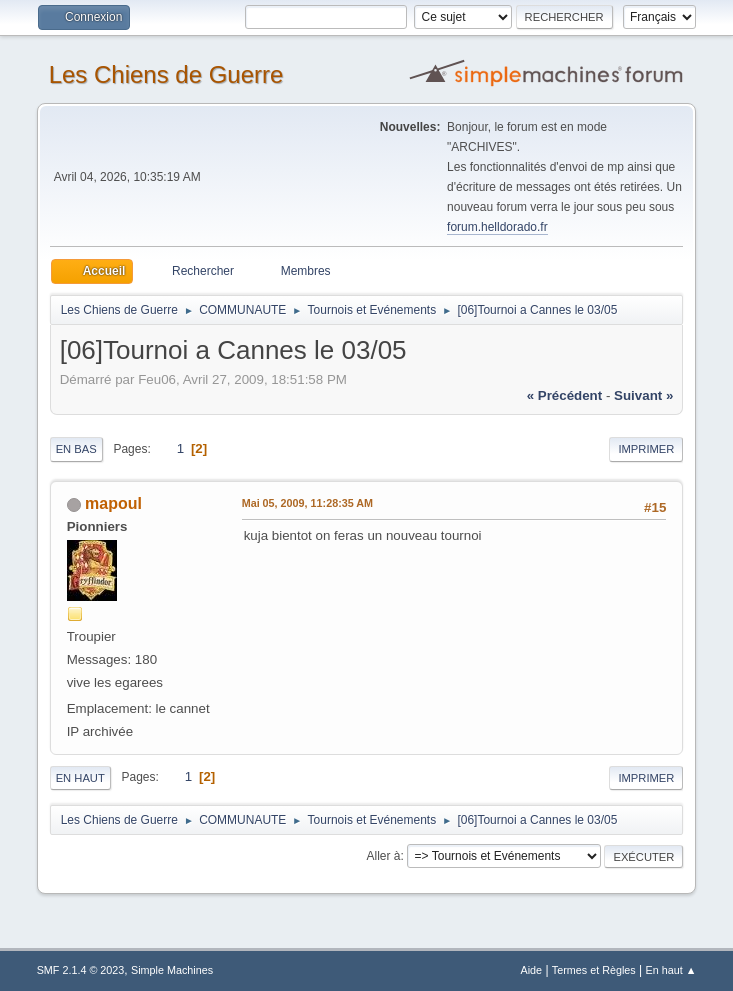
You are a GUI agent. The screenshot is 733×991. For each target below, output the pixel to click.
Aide (531, 970)
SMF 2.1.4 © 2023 (81, 970)
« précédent (565, 395)
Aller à (384, 856)
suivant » (643, 395)
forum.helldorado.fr (497, 227)
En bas (76, 449)
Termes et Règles (594, 970)
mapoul (113, 503)
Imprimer (646, 449)
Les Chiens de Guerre (166, 74)
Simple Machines (172, 970)
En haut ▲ (671, 970)
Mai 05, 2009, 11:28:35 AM (307, 503)
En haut (80, 778)
